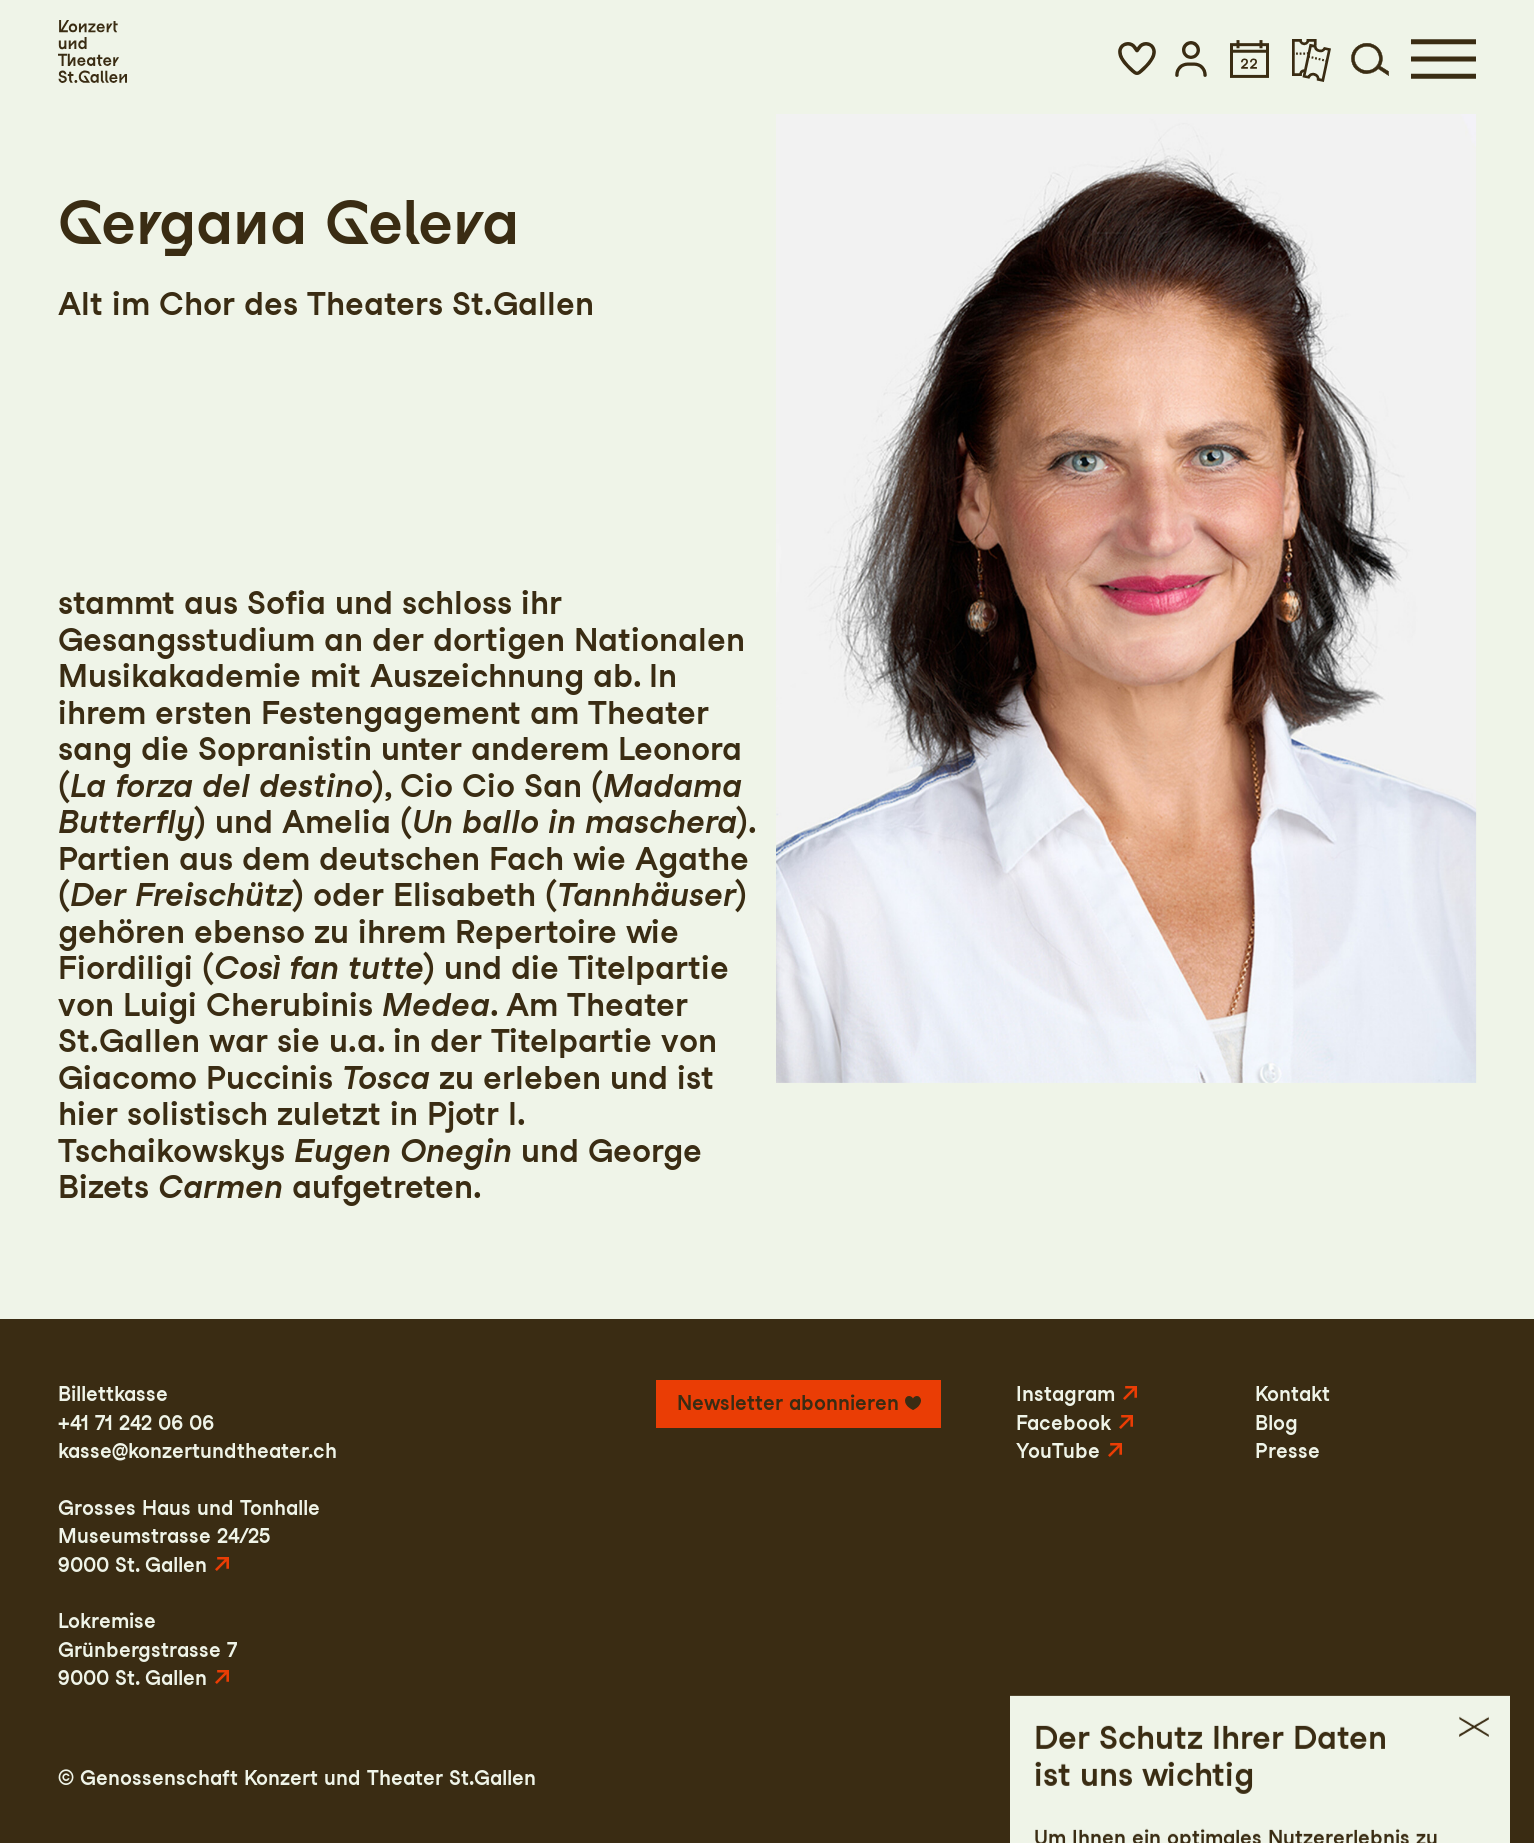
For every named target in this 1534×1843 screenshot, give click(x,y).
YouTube (1058, 1451)
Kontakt (1292, 1394)
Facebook (1063, 1423)
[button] (1137, 59)
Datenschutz (1252, 1778)
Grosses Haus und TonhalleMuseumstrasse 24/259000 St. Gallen (189, 1536)
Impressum (1116, 1778)
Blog (1276, 1423)
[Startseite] (92, 51)
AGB (1356, 1778)
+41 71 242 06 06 (136, 1423)
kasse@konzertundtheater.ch (197, 1451)
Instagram (1065, 1394)
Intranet (1437, 1778)
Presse (1287, 1451)
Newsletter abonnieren (788, 1403)
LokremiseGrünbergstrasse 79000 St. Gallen (147, 1649)
